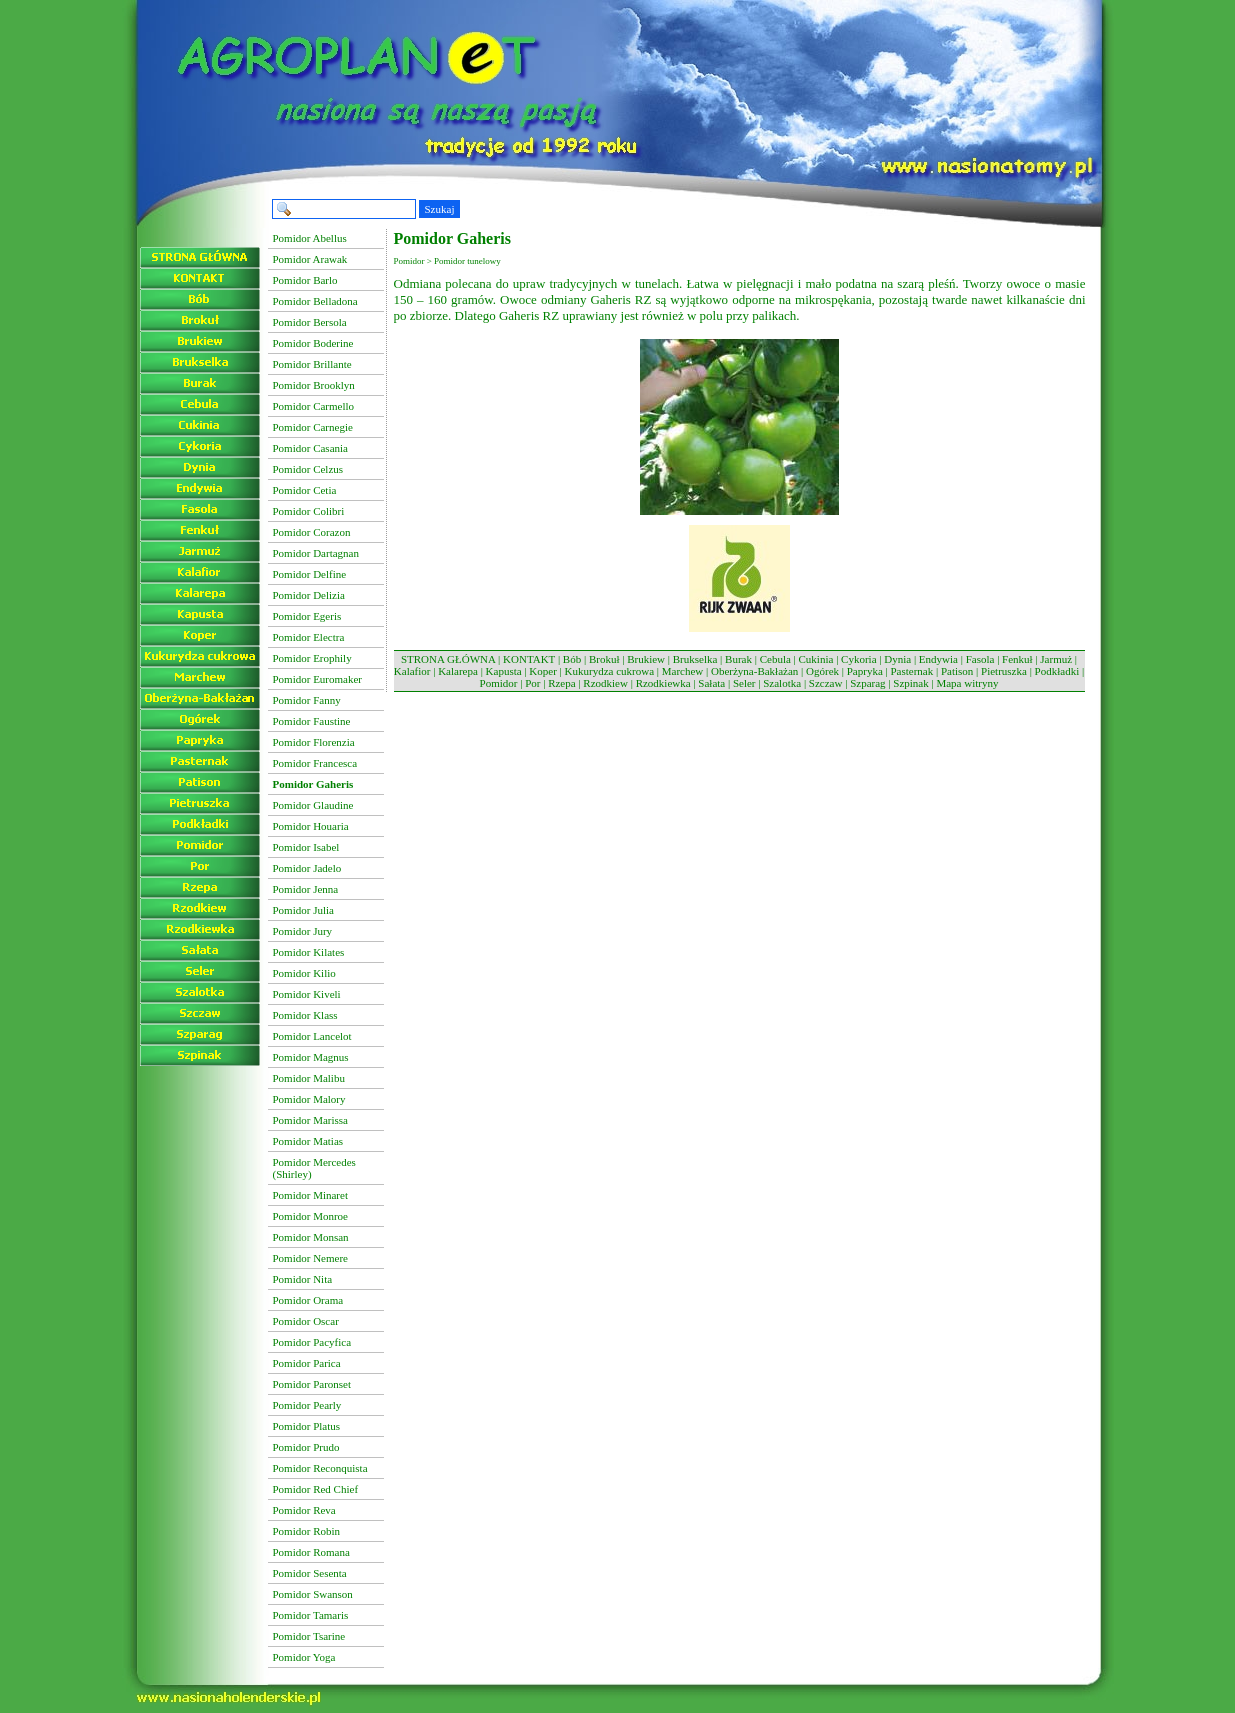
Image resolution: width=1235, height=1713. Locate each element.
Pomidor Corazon (312, 532)
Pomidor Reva (304, 1510)
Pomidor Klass (305, 1015)
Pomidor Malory (309, 1099)
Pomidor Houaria (311, 826)
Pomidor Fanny (307, 700)
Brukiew (646, 659)
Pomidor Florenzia (314, 742)
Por (532, 683)
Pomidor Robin (307, 1531)
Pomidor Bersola (310, 322)
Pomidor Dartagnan (316, 553)
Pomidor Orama (308, 1300)
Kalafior (412, 671)
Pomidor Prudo (306, 1447)
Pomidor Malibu (309, 1078)
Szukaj (440, 209)
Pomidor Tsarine (309, 1636)
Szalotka (782, 683)
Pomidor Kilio (304, 973)
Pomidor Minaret (310, 1195)
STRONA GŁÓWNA (448, 659)
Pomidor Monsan (311, 1237)
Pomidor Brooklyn (314, 385)
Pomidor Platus (307, 1426)
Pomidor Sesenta (310, 1573)
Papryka (865, 671)
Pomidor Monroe (310, 1216)
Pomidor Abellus (310, 238)
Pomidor (499, 683)
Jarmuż (1056, 659)
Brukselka (695, 659)
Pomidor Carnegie (313, 427)
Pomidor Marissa (310, 1120)
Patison (957, 671)
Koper (543, 671)
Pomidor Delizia (309, 595)
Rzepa (561, 683)
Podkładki (1057, 671)
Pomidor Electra (309, 637)
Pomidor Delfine (310, 574)
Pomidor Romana (311, 1552)
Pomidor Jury (303, 931)
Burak (738, 659)
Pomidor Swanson (313, 1594)
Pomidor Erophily (312, 658)
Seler (744, 683)
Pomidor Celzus (308, 469)
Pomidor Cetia (305, 490)
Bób (572, 659)
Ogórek (822, 671)
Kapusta (504, 671)
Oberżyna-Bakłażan (754, 671)
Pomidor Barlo (305, 280)
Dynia (897, 659)
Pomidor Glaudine (313, 805)
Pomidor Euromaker (318, 679)
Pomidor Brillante (312, 364)
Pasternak (911, 671)
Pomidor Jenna (306, 889)
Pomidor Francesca (315, 763)
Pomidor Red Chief (316, 1489)
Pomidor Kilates (309, 952)
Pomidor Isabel (306, 847)
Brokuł (604, 659)
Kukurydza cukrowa (610, 671)
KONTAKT (529, 659)
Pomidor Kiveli (307, 994)
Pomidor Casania (310, 448)
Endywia (938, 659)
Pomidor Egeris (307, 616)
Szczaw (826, 683)
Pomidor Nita (303, 1279)
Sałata (711, 683)
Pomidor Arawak (310, 259)
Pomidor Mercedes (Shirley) (314, 1168)
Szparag (867, 683)
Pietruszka (1004, 671)
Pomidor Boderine (313, 343)
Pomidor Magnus (311, 1057)
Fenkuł (1017, 659)
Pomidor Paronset (312, 1384)
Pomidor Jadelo (307, 868)
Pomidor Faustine (312, 721)
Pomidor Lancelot (312, 1036)
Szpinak (910, 683)
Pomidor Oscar (306, 1321)
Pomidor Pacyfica (312, 1342)
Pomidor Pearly (307, 1405)
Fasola (980, 659)
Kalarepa (458, 671)
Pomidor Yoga (304, 1657)
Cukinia (816, 659)
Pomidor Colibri (309, 511)
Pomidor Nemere (310, 1258)
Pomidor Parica (307, 1363)
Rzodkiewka (663, 683)
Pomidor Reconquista (320, 1468)
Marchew (683, 671)
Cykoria (858, 659)
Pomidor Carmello (314, 406)
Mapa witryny (967, 683)
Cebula (775, 659)
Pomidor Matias (308, 1141)
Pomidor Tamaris (311, 1615)
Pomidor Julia (303, 910)
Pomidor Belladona (315, 301)
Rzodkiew (605, 683)
